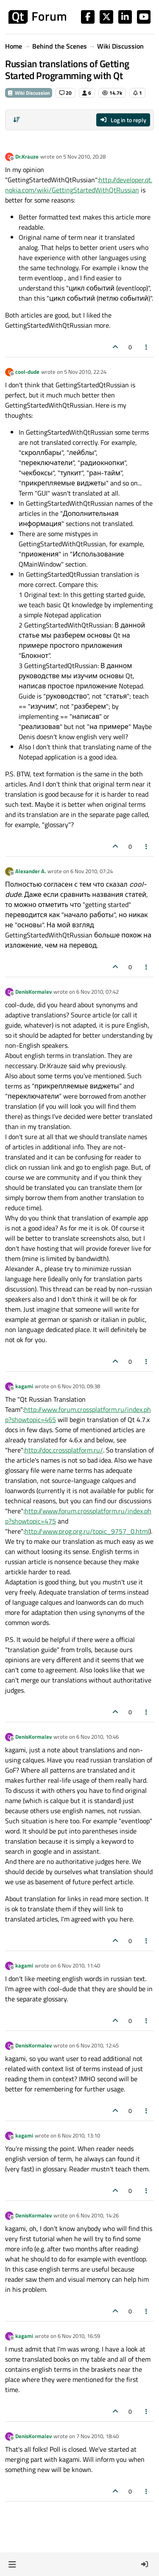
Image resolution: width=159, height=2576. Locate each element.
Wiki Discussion (28, 93)
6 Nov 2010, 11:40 (79, 1965)
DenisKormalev (33, 991)
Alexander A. (30, 871)
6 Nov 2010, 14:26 (97, 2215)
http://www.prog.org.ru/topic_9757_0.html (87, 1531)
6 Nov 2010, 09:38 (79, 1386)
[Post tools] (146, 347)
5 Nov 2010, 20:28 (84, 156)
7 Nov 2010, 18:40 (97, 2436)
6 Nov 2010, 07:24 (91, 871)
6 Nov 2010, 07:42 (97, 991)
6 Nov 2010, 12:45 (97, 2045)
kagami (24, 1386)
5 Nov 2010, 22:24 (85, 371)
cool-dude (27, 371)
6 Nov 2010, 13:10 (79, 2135)
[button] (12, 2564)
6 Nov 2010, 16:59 (79, 2336)
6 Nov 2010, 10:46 (97, 1736)
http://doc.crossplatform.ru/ (64, 1450)
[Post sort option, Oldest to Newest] (16, 120)
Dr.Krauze (27, 156)
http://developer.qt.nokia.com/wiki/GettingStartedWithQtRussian (78, 185)
